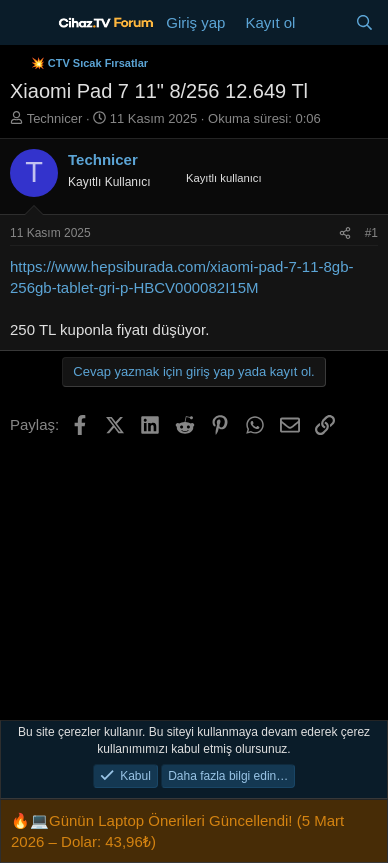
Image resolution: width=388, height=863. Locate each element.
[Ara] (364, 22)
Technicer (55, 118)
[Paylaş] (345, 233)
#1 (371, 233)
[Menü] (27, 23)
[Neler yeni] (324, 22)
